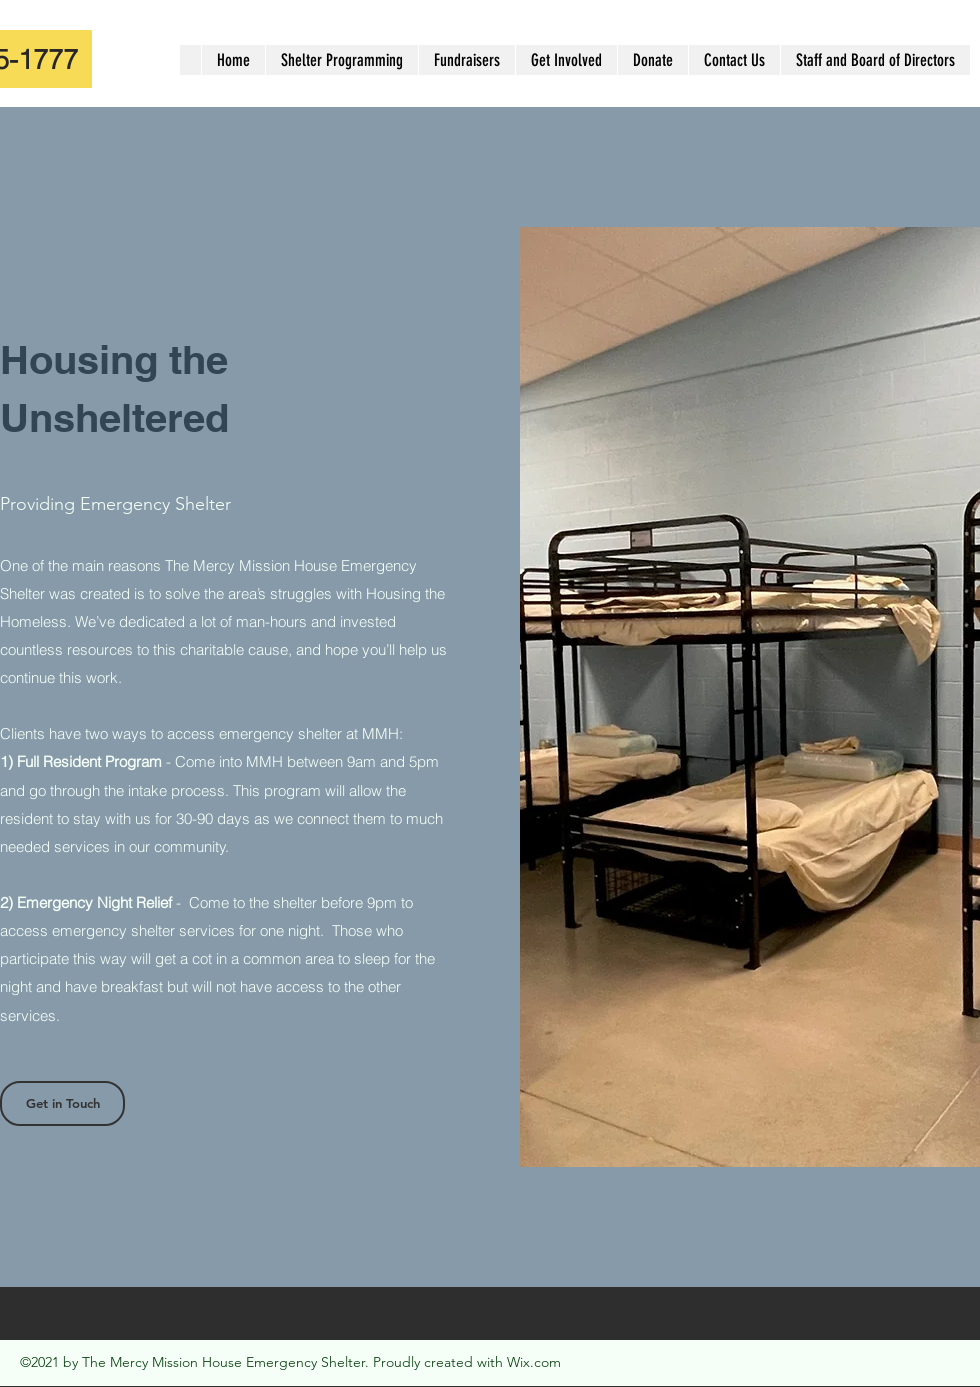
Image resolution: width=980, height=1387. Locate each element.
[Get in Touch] (62, 1103)
